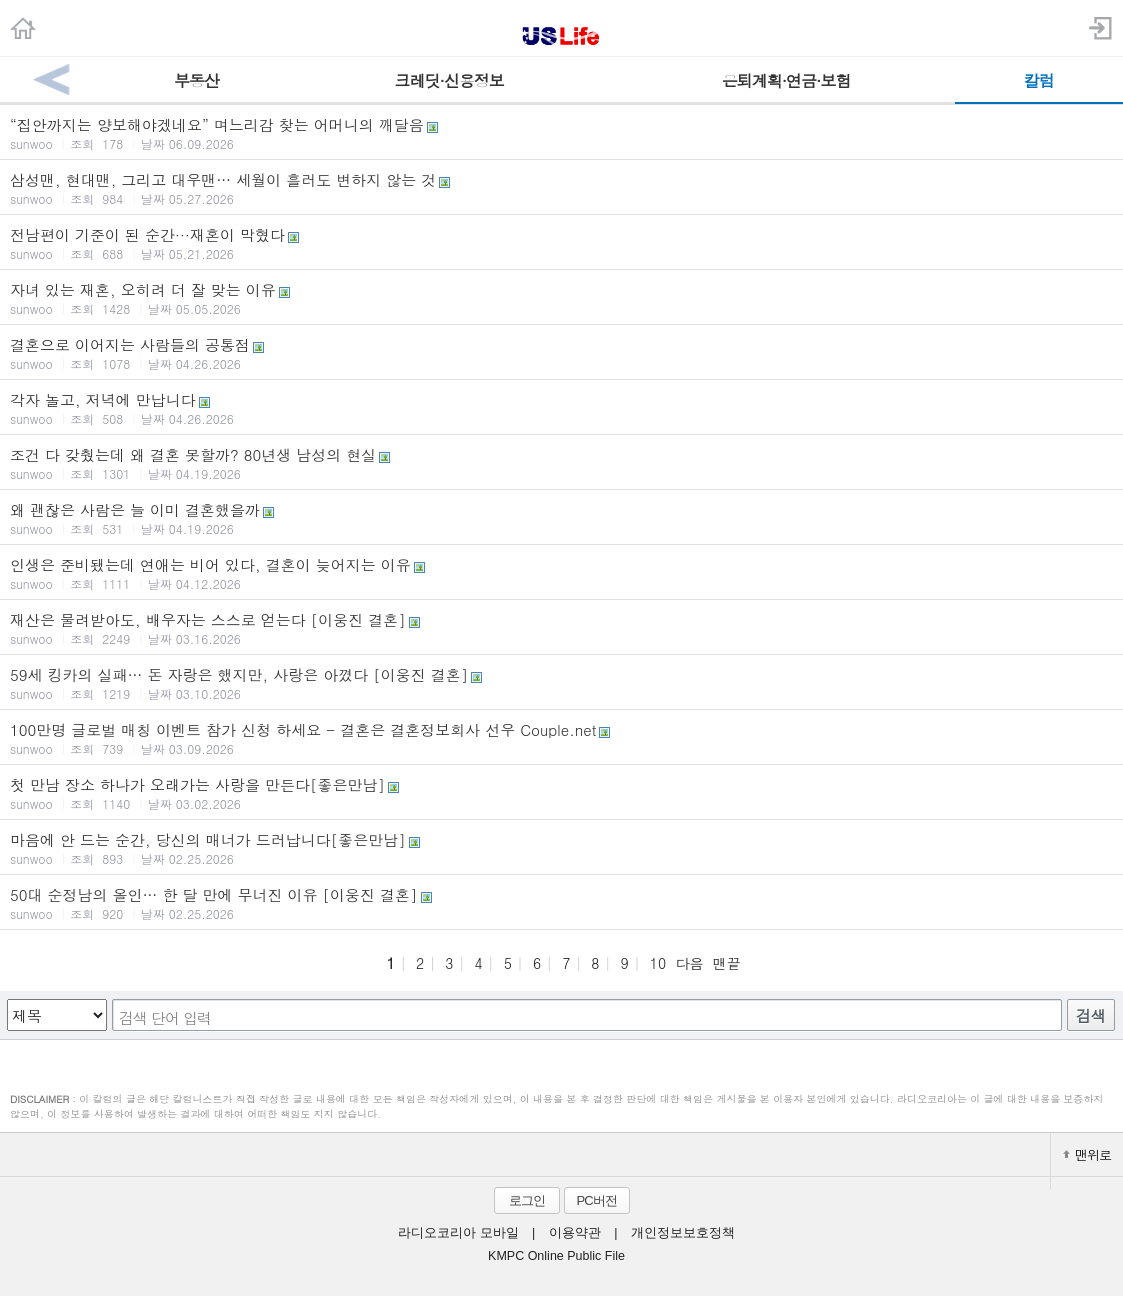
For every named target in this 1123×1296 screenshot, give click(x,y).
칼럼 (1039, 80)
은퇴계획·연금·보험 (786, 80)
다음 (689, 963)
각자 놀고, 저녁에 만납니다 (561, 408)
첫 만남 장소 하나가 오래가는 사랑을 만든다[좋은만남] (561, 793)
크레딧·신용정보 (449, 80)
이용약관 (575, 1233)
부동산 (196, 80)
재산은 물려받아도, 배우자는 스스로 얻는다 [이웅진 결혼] (561, 628)
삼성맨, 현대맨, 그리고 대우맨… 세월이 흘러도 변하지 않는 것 (561, 188)
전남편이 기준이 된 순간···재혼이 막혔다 (561, 243)
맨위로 (1087, 1154)
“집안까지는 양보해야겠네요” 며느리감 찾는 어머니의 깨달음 (561, 133)
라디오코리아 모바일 (458, 1233)
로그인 (527, 1200)
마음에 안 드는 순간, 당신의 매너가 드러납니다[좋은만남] (561, 848)
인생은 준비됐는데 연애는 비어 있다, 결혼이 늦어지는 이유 (561, 573)
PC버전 (596, 1200)
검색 (1091, 1015)
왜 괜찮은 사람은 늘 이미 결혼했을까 (561, 518)
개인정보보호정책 (683, 1233)
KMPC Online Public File (556, 1256)
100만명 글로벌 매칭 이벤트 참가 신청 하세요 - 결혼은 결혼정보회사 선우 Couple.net (561, 738)
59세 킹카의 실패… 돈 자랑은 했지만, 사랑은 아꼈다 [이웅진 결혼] (561, 683)
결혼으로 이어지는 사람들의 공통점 (561, 353)
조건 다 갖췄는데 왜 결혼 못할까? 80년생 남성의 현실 (561, 463)
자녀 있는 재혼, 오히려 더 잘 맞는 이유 (561, 298)
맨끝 (727, 963)
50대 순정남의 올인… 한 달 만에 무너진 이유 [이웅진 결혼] (561, 903)
